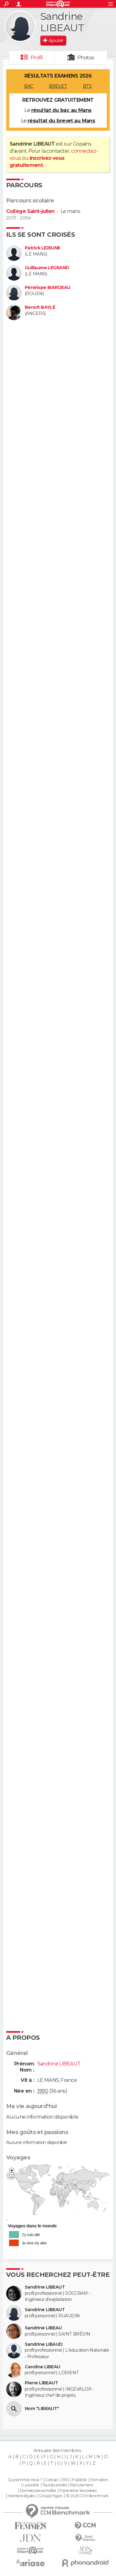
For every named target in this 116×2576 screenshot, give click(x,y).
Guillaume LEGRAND (47, 267)
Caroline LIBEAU (42, 2367)
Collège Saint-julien (30, 211)
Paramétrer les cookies (78, 2491)
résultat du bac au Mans (61, 110)
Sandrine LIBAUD (44, 2344)
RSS (65, 2480)
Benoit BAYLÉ (40, 307)
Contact (51, 2480)
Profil (37, 58)
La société (31, 2485)
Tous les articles (55, 2485)
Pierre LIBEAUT (41, 2383)
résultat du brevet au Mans (61, 121)
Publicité (79, 2480)
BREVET (58, 86)
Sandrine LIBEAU (43, 2328)
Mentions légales (21, 2496)
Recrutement (81, 2485)
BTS (87, 86)
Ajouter (56, 40)
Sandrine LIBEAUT (45, 2287)
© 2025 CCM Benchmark (87, 2496)
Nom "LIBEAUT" (42, 2408)
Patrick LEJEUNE (42, 248)
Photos (85, 58)
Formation (99, 2480)
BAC (28, 86)
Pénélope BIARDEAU (47, 287)
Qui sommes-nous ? (24, 2480)
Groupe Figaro (51, 2496)
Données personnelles (38, 2491)
